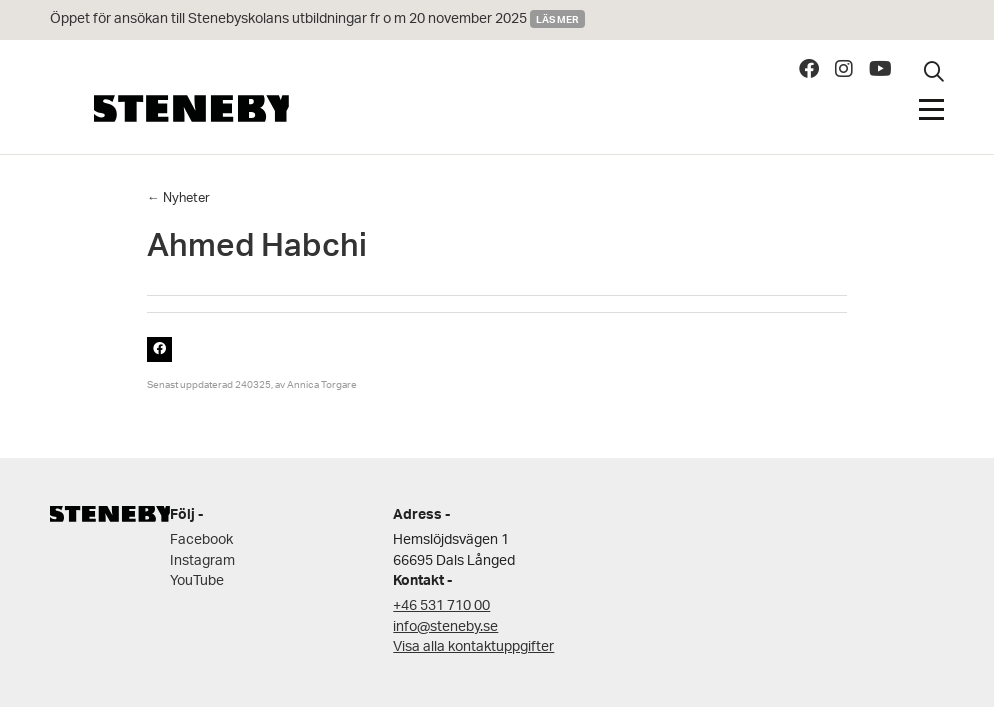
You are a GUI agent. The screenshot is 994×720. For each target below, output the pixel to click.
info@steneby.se (445, 627)
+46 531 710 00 (441, 606)
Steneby (191, 108)
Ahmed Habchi (257, 251)
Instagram (202, 561)
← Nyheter (178, 198)
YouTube (197, 581)
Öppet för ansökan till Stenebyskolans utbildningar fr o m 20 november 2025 (288, 19)
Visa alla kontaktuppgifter (473, 647)
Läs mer (557, 19)
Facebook (201, 540)
